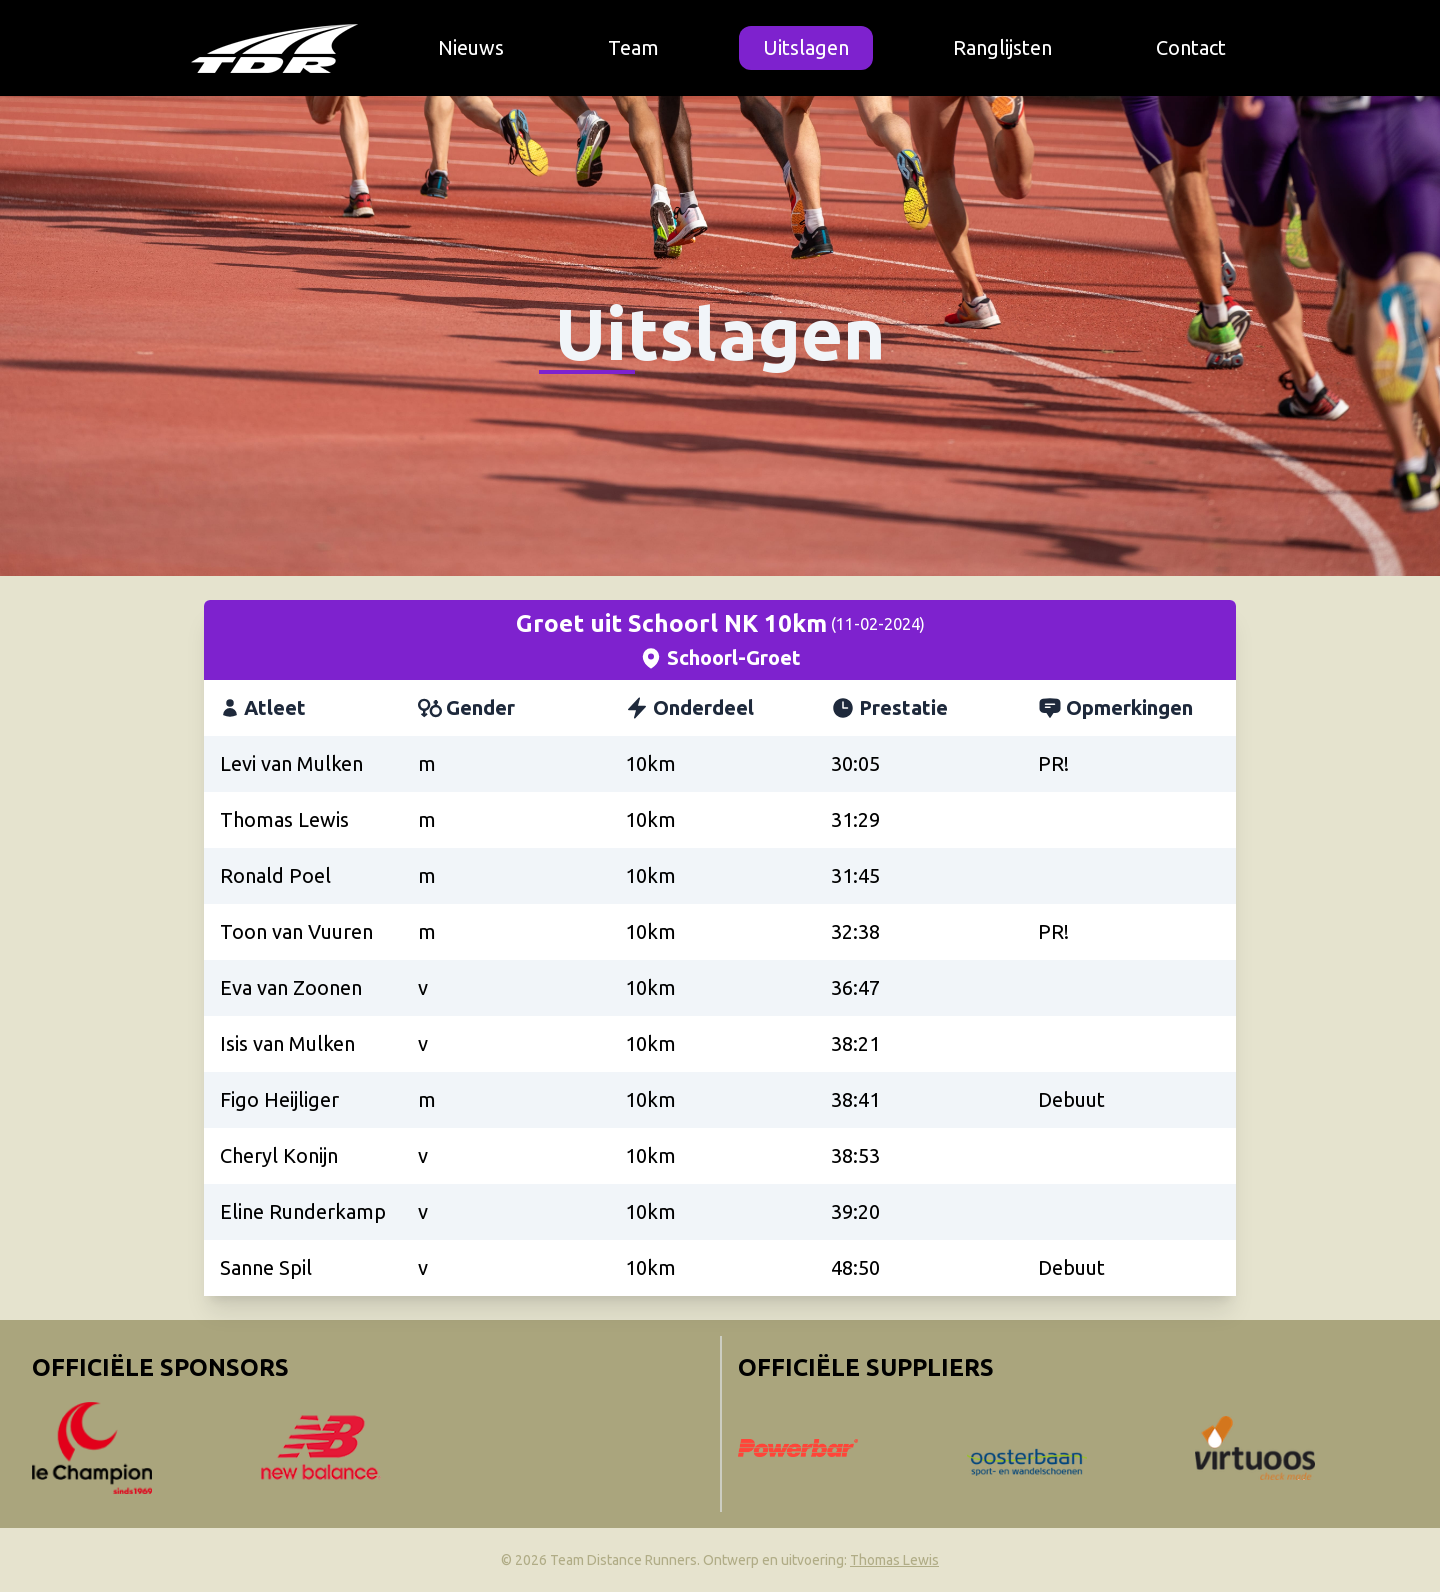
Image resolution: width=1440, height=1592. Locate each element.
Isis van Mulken (287, 1043)
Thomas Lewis (284, 819)
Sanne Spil (266, 1267)
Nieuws (471, 47)
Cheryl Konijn (279, 1155)
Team (633, 47)
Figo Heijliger (279, 1099)
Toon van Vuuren (296, 931)
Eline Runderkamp (303, 1211)
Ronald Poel (275, 875)
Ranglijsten (1002, 47)
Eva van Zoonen (291, 987)
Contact (1191, 47)
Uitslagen (806, 47)
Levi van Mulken (291, 763)
